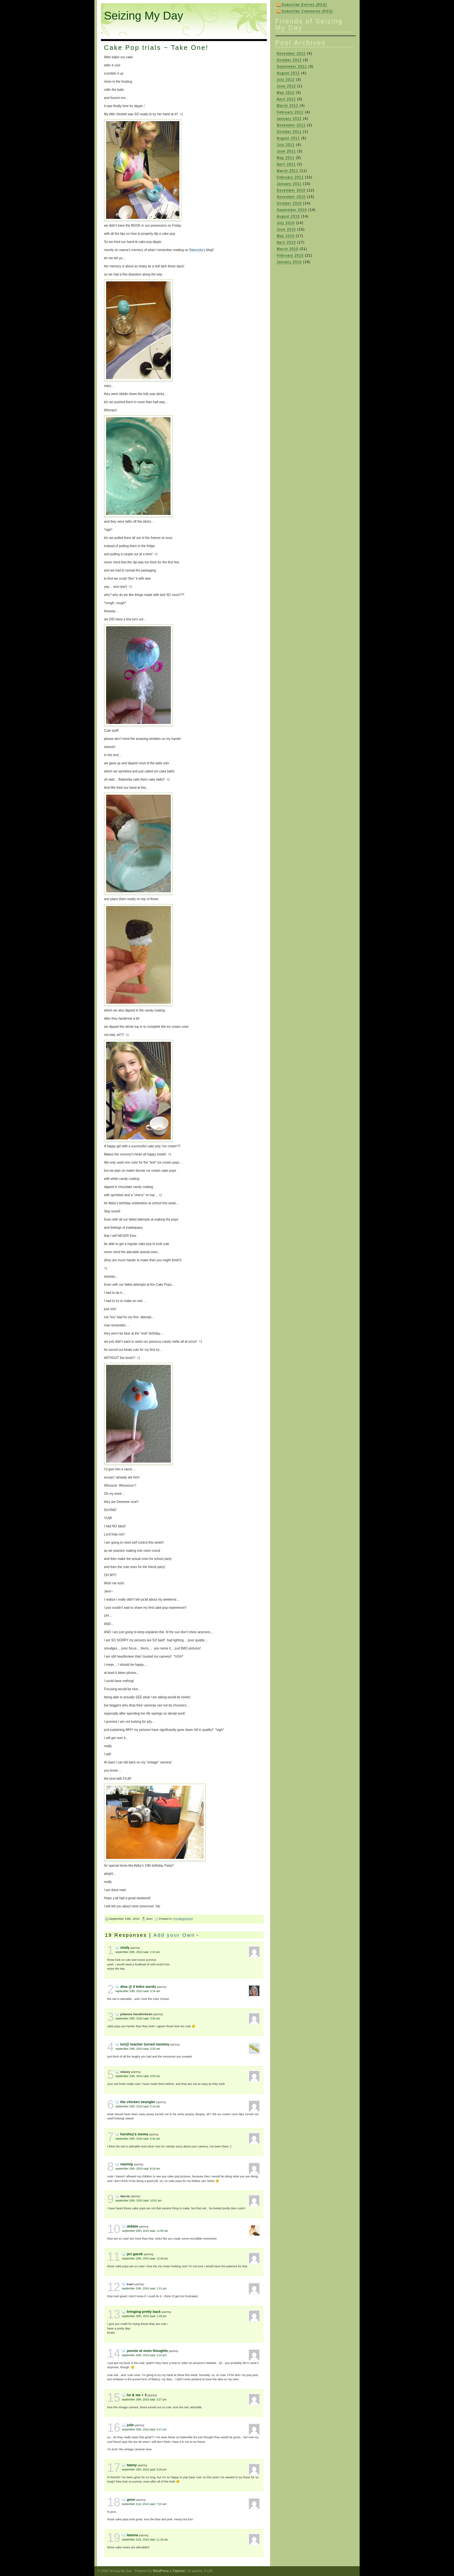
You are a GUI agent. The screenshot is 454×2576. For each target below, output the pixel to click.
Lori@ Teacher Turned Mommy (145, 2044)
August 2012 (288, 73)
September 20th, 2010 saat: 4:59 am (138, 2076)
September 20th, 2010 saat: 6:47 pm (144, 2429)
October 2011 (289, 132)
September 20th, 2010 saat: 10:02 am (139, 2200)
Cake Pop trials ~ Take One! (156, 47)
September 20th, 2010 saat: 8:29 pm (144, 2469)
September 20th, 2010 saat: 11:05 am (145, 2230)
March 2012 (287, 105)
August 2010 (288, 216)
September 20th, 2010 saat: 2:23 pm (144, 2355)
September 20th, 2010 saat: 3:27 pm (144, 2399)
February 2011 (290, 177)
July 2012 (286, 79)
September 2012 (292, 66)
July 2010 (286, 223)
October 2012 (289, 60)
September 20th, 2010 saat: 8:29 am (138, 2168)
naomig (126, 2164)
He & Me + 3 (137, 2395)
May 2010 (286, 236)
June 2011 (286, 151)
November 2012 (291, 53)
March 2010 (287, 249)
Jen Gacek (135, 2254)
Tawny (132, 2465)
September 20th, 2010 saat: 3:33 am (138, 2048)
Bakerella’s (197, 250)
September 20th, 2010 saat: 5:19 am (138, 2106)
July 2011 (286, 145)
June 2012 (286, 86)
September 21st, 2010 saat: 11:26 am (145, 2539)
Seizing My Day (143, 15)
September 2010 (292, 210)
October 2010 (289, 203)
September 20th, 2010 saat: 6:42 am (138, 2138)
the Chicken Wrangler (138, 2102)
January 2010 (289, 262)
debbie (132, 2226)
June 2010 (286, 229)
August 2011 (288, 138)
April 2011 (286, 164)
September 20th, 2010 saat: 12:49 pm (145, 2258)
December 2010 (291, 190)
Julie (130, 2425)
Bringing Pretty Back (144, 2312)
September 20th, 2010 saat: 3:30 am (138, 2018)
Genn (131, 2499)
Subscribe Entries (304, 5)
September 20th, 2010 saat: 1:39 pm (144, 2316)
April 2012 (286, 99)
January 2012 (289, 118)
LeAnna (132, 2535)
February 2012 (290, 112)
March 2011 (287, 171)
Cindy (125, 1947)
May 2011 (286, 158)
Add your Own (174, 1935)
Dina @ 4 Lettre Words (138, 1987)
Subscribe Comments (307, 11)
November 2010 (291, 197)
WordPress (161, 2571)
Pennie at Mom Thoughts (147, 2351)
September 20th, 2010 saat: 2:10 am (138, 1952)
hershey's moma (134, 2134)
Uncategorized (183, 1918)
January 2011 (289, 184)
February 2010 (290, 255)
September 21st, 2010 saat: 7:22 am (144, 2504)
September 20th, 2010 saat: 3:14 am (138, 1991)
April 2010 (286, 242)
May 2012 (286, 92)
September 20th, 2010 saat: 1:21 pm (144, 2288)
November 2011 (291, 125)
